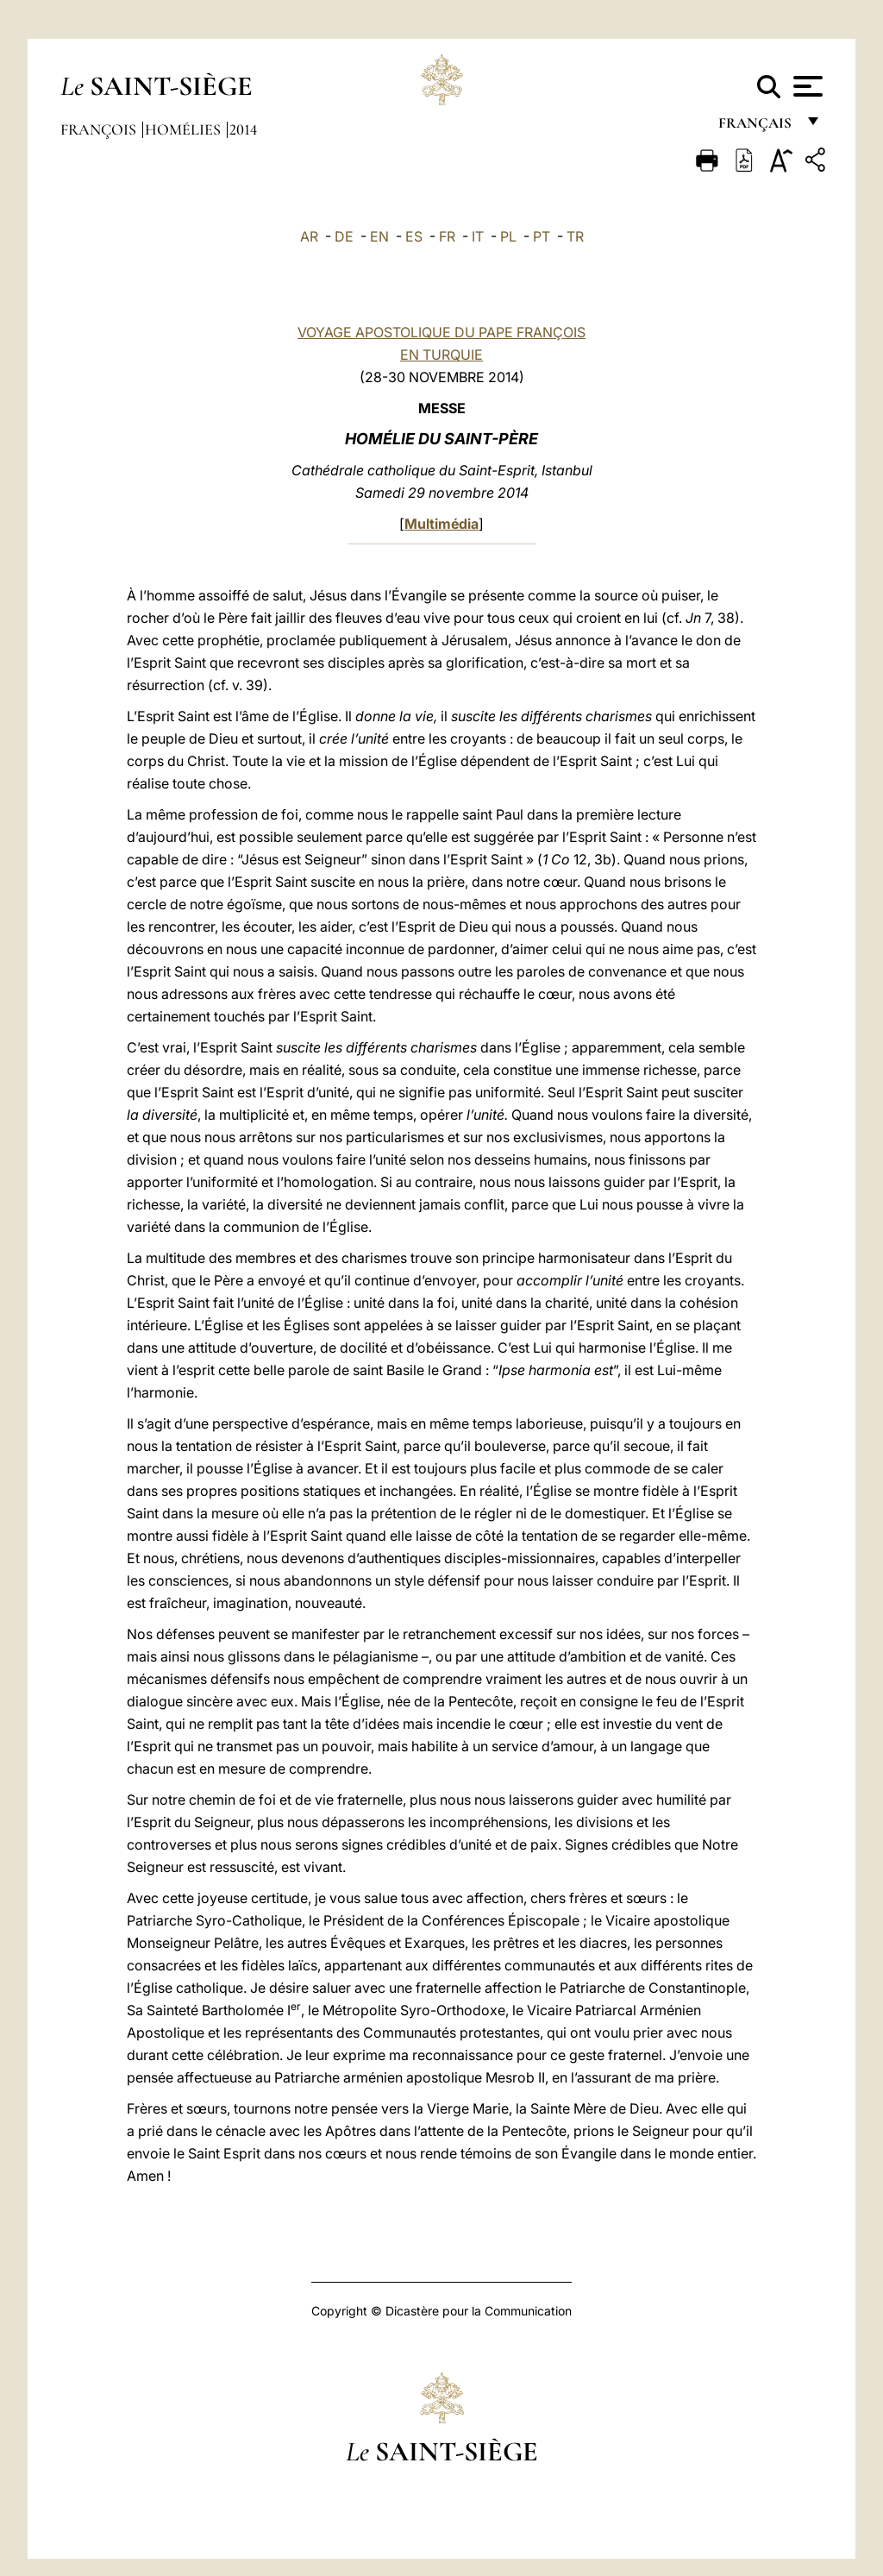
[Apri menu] (806, 86)
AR (309, 236)
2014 (243, 129)
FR (447, 236)
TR (575, 236)
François (100, 129)
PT (541, 236)
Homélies (184, 129)
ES (414, 236)
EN (379, 236)
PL (508, 236)
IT (478, 236)
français (757, 127)
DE (344, 236)
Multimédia (441, 523)
